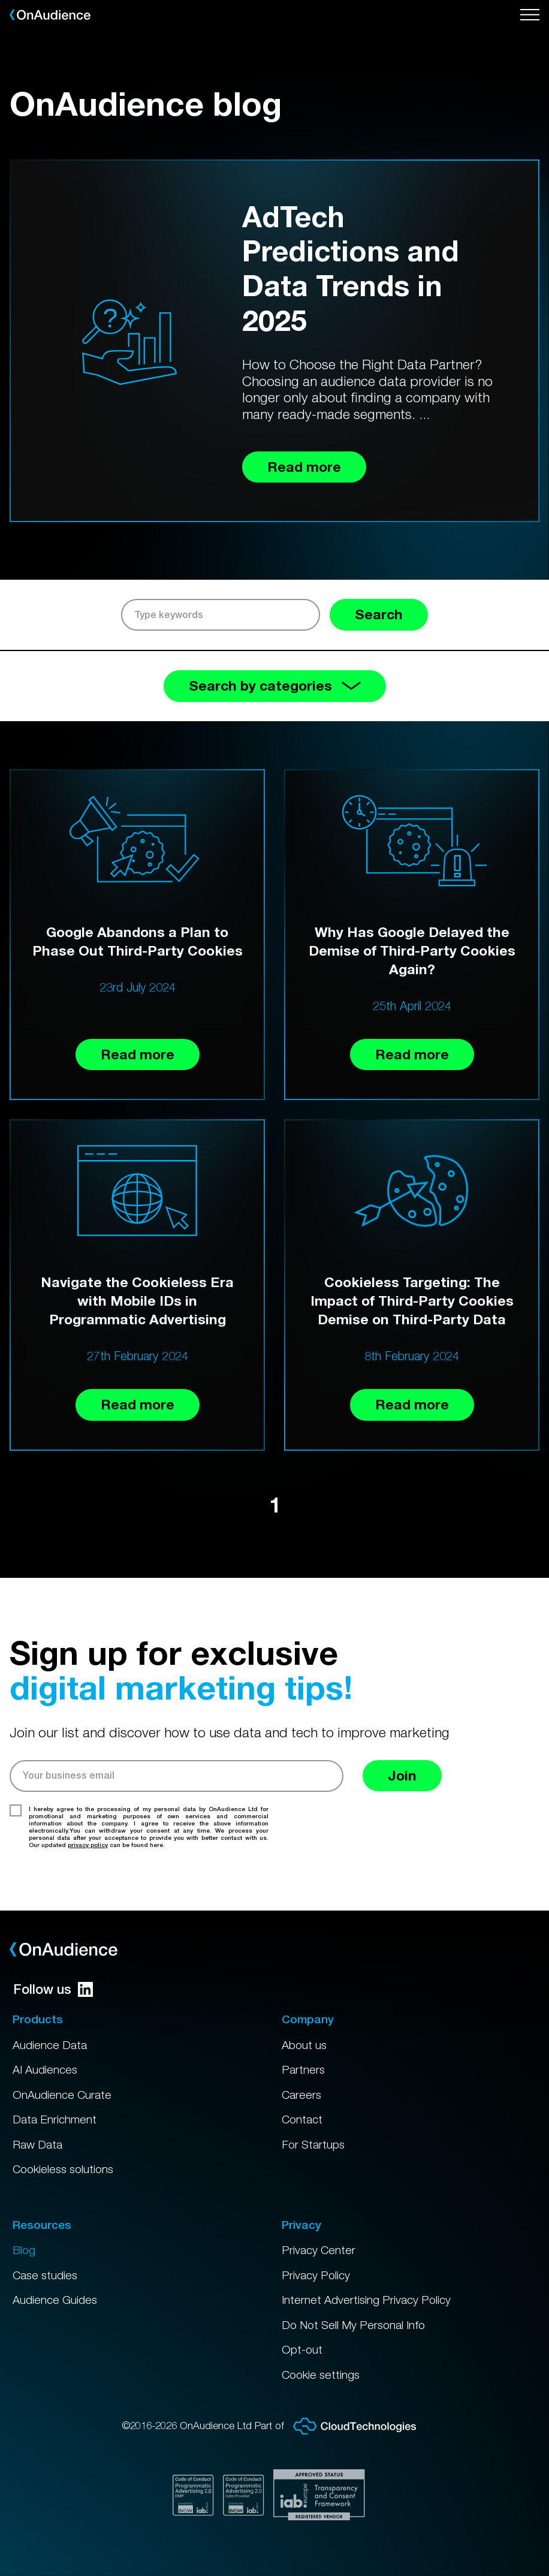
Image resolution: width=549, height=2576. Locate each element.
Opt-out (302, 2349)
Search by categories (275, 685)
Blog (24, 2249)
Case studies (45, 2275)
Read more (137, 1054)
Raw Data (37, 2144)
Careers (301, 2094)
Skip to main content (0, 0)
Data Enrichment (54, 2119)
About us (304, 2044)
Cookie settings (321, 2374)
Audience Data (50, 2044)
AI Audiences (45, 2069)
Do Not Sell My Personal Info (353, 2324)
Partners (303, 2069)
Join (402, 1775)
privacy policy (88, 1844)
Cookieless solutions (63, 2169)
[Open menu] (529, 15)
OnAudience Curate (62, 2094)
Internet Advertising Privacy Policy (366, 2299)
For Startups (313, 2144)
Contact (302, 2119)
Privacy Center (318, 2249)
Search (379, 614)
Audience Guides (55, 2299)
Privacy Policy (316, 2275)
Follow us (53, 1989)
